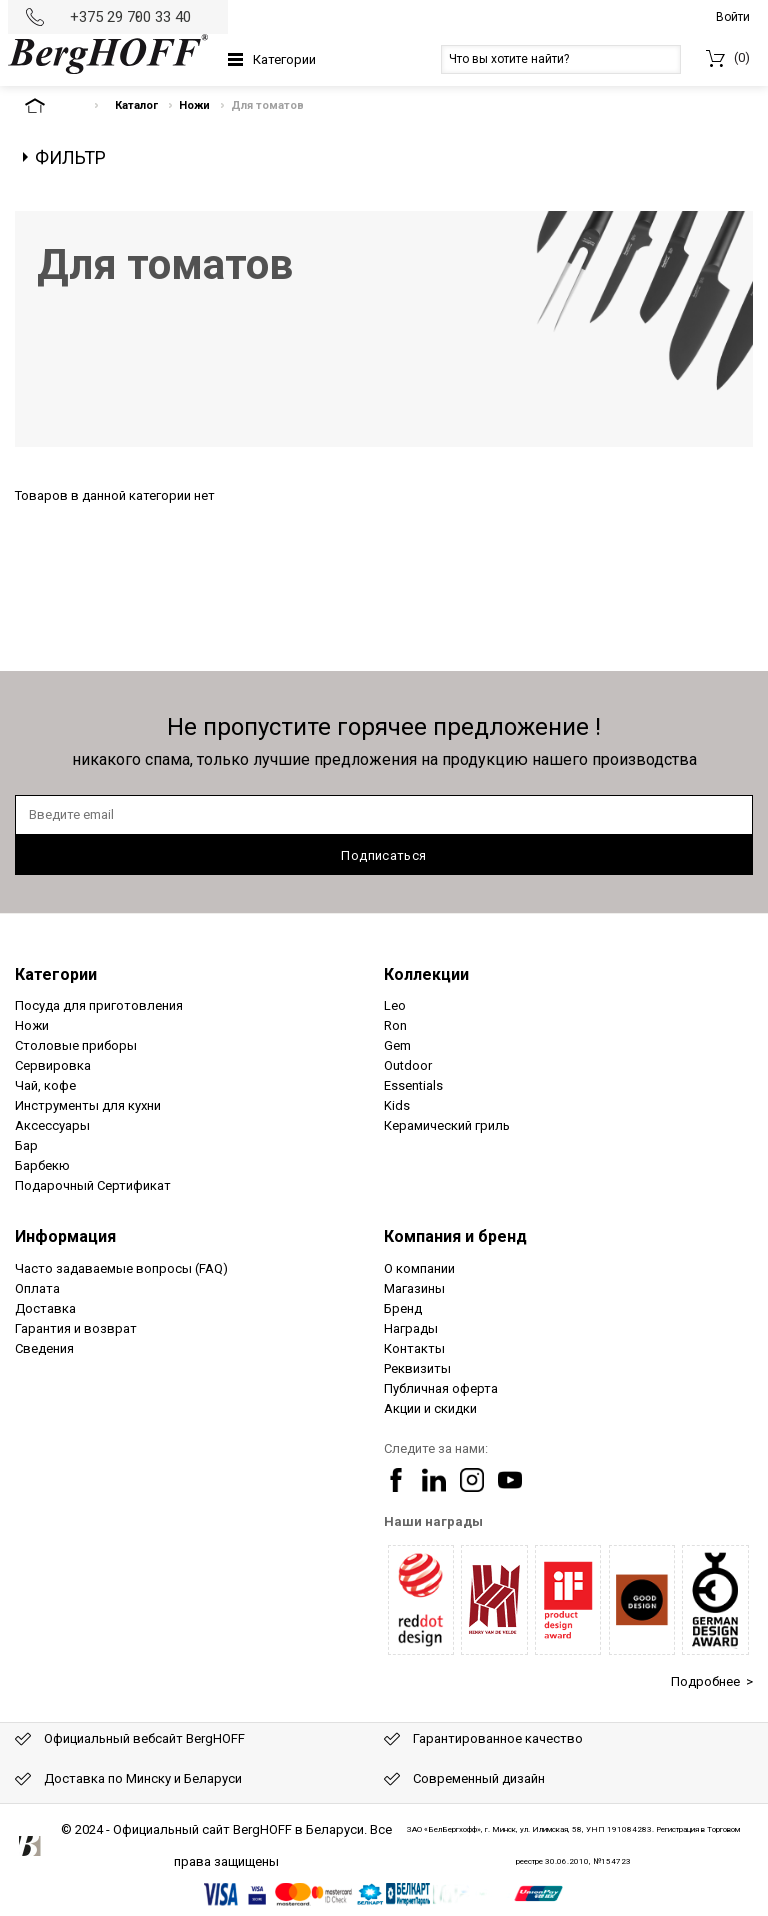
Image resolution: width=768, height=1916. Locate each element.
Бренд (403, 1308)
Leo (395, 1005)
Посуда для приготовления (99, 1005)
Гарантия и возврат (76, 1328)
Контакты (414, 1348)
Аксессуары (52, 1125)
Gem (397, 1045)
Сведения (44, 1348)
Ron (395, 1025)
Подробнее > (712, 1681)
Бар (26, 1145)
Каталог (136, 105)
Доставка (45, 1308)
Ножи (194, 105)
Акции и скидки (430, 1408)
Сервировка (53, 1065)
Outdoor (408, 1065)
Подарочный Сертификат (93, 1185)
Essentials (413, 1085)
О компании (419, 1268)
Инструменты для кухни (88, 1105)
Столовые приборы (76, 1045)
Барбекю (42, 1165)
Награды (411, 1328)
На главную (52, 105)
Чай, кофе (45, 1085)
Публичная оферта (441, 1388)
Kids (397, 1105)
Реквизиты (417, 1368)
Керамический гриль (447, 1125)
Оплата (37, 1288)
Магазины (414, 1288)
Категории (284, 59)
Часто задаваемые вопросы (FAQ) (121, 1268)
